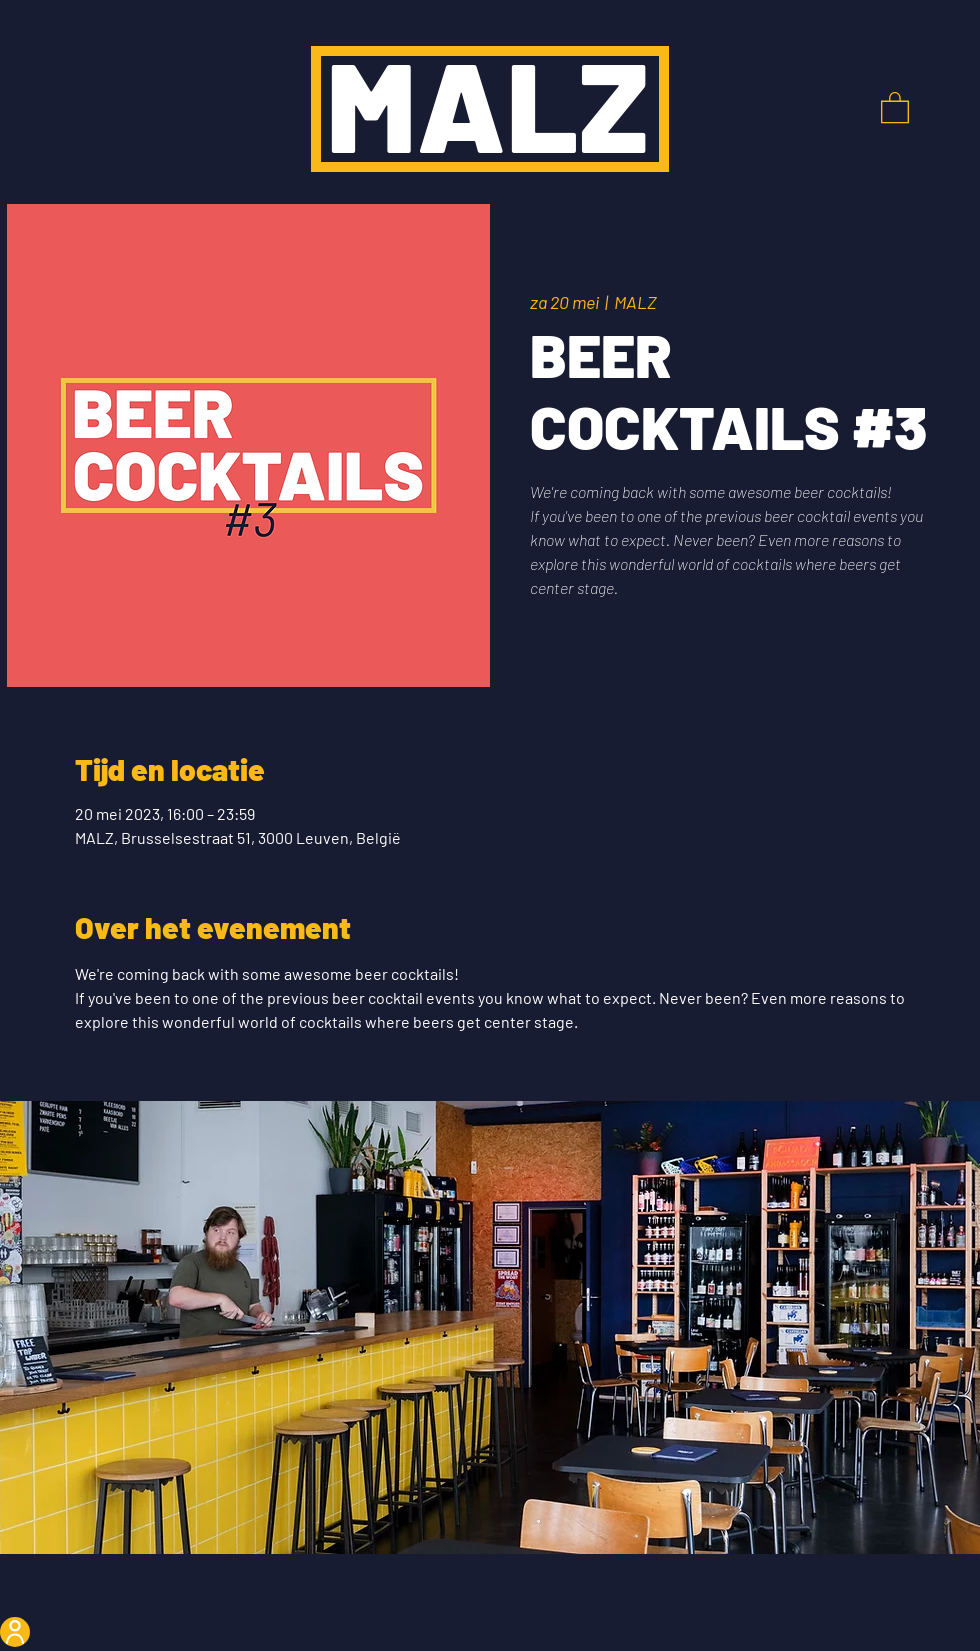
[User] (15, 1632)
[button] (895, 106)
